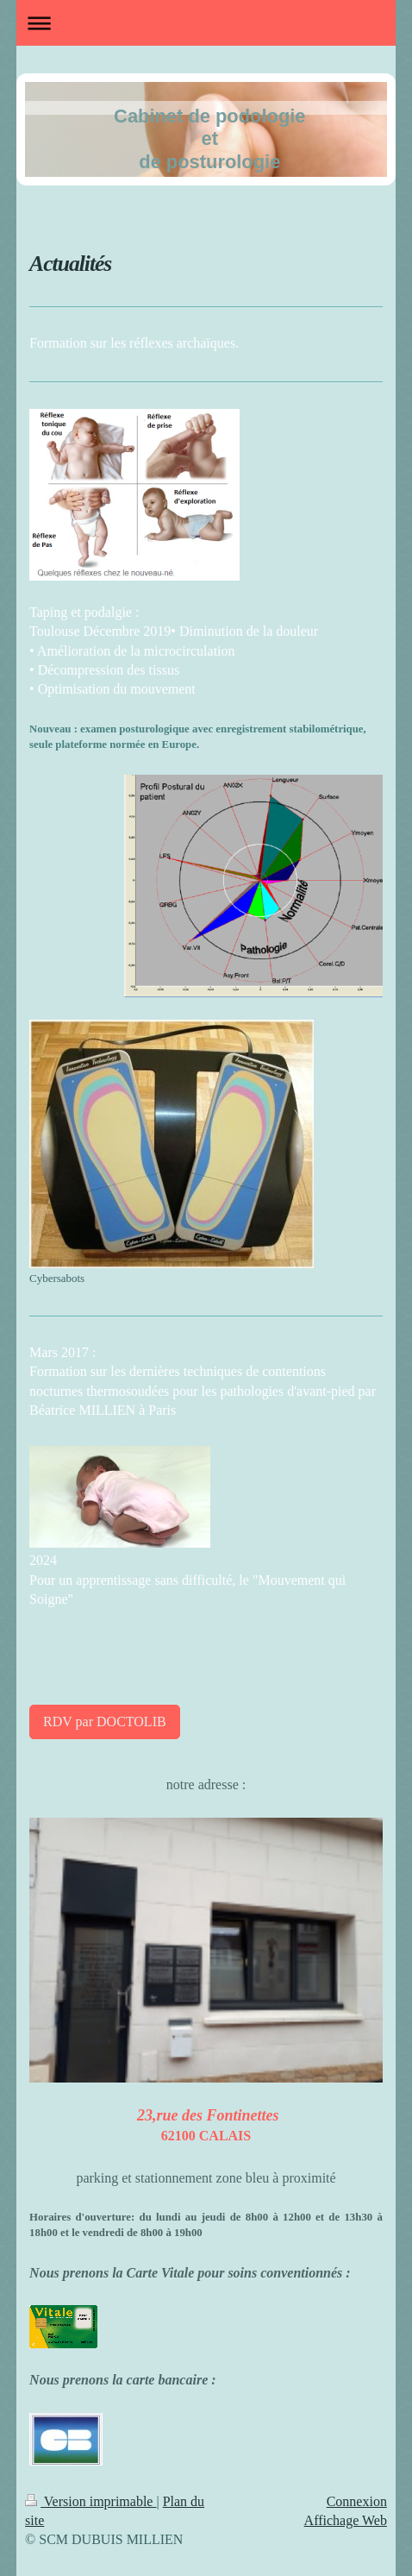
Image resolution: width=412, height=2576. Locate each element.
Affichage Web (345, 2520)
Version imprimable (90, 2501)
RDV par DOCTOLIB (104, 1721)
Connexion (357, 2501)
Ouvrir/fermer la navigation (206, 22)
